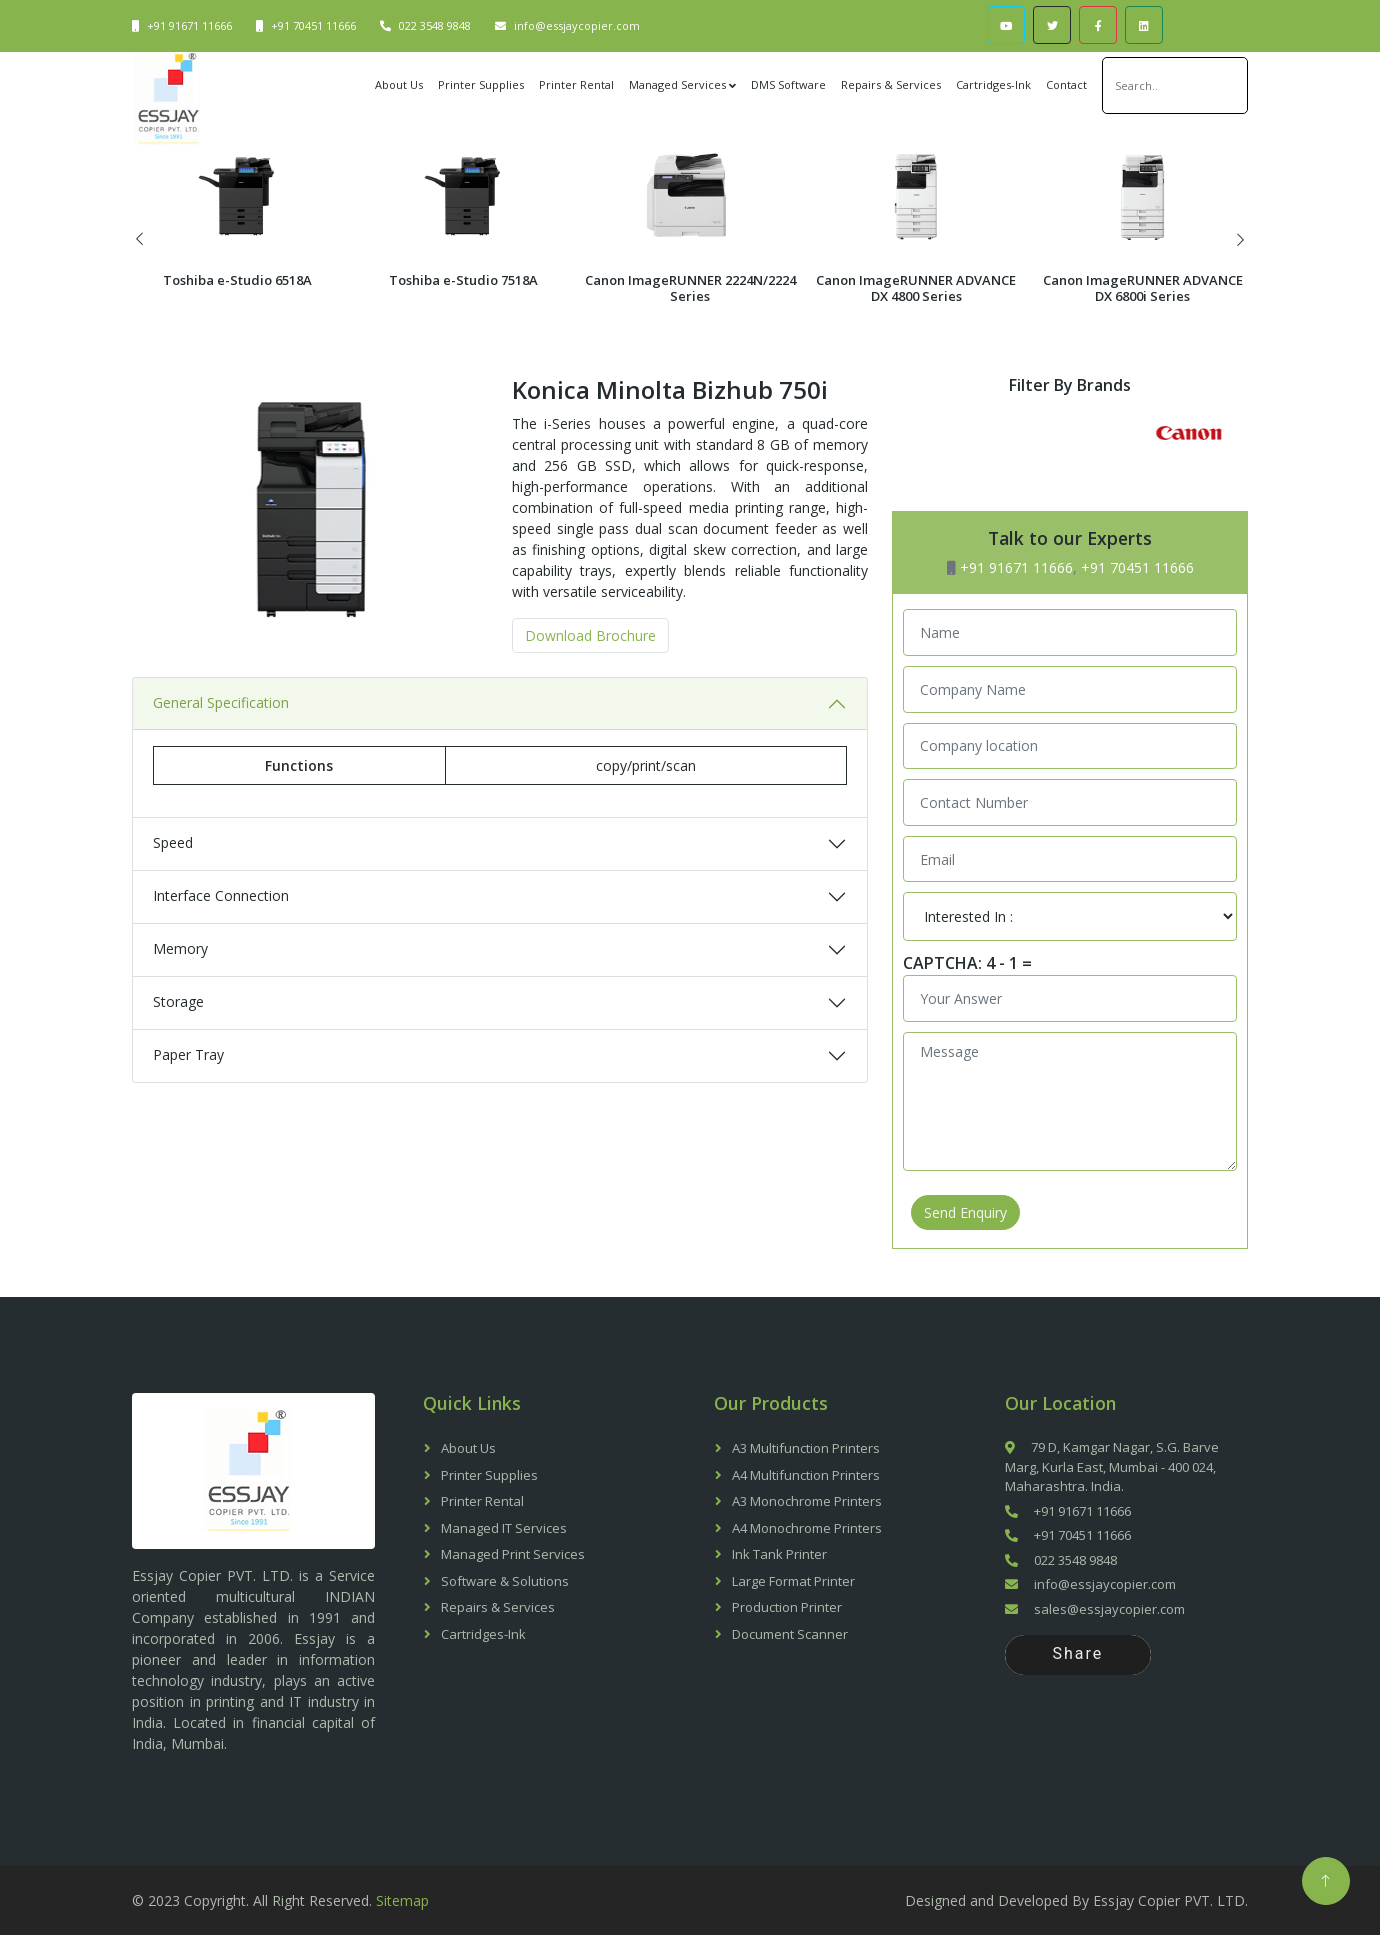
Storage (178, 1053)
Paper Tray (188, 1106)
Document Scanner (790, 1634)
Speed (173, 894)
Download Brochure (590, 687)
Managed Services (677, 84)
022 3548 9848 (435, 25)
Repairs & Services (891, 84)
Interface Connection (221, 947)
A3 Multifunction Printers (806, 1448)
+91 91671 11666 (189, 25)
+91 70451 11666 (313, 25)
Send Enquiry (965, 1212)
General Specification (221, 754)
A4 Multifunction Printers (806, 1475)
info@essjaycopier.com (577, 25)
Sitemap (402, 1900)
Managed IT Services (504, 1528)
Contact (1066, 84)
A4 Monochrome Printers (807, 1528)
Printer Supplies (481, 84)
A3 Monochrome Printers (807, 1501)
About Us (399, 84)
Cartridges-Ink (993, 84)
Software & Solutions (505, 1581)
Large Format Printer (793, 1581)
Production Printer (787, 1607)
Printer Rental (576, 84)
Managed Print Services (513, 1554)
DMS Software (788, 84)
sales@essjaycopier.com (1095, 1609)
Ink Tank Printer (779, 1554)
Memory (180, 1000)
